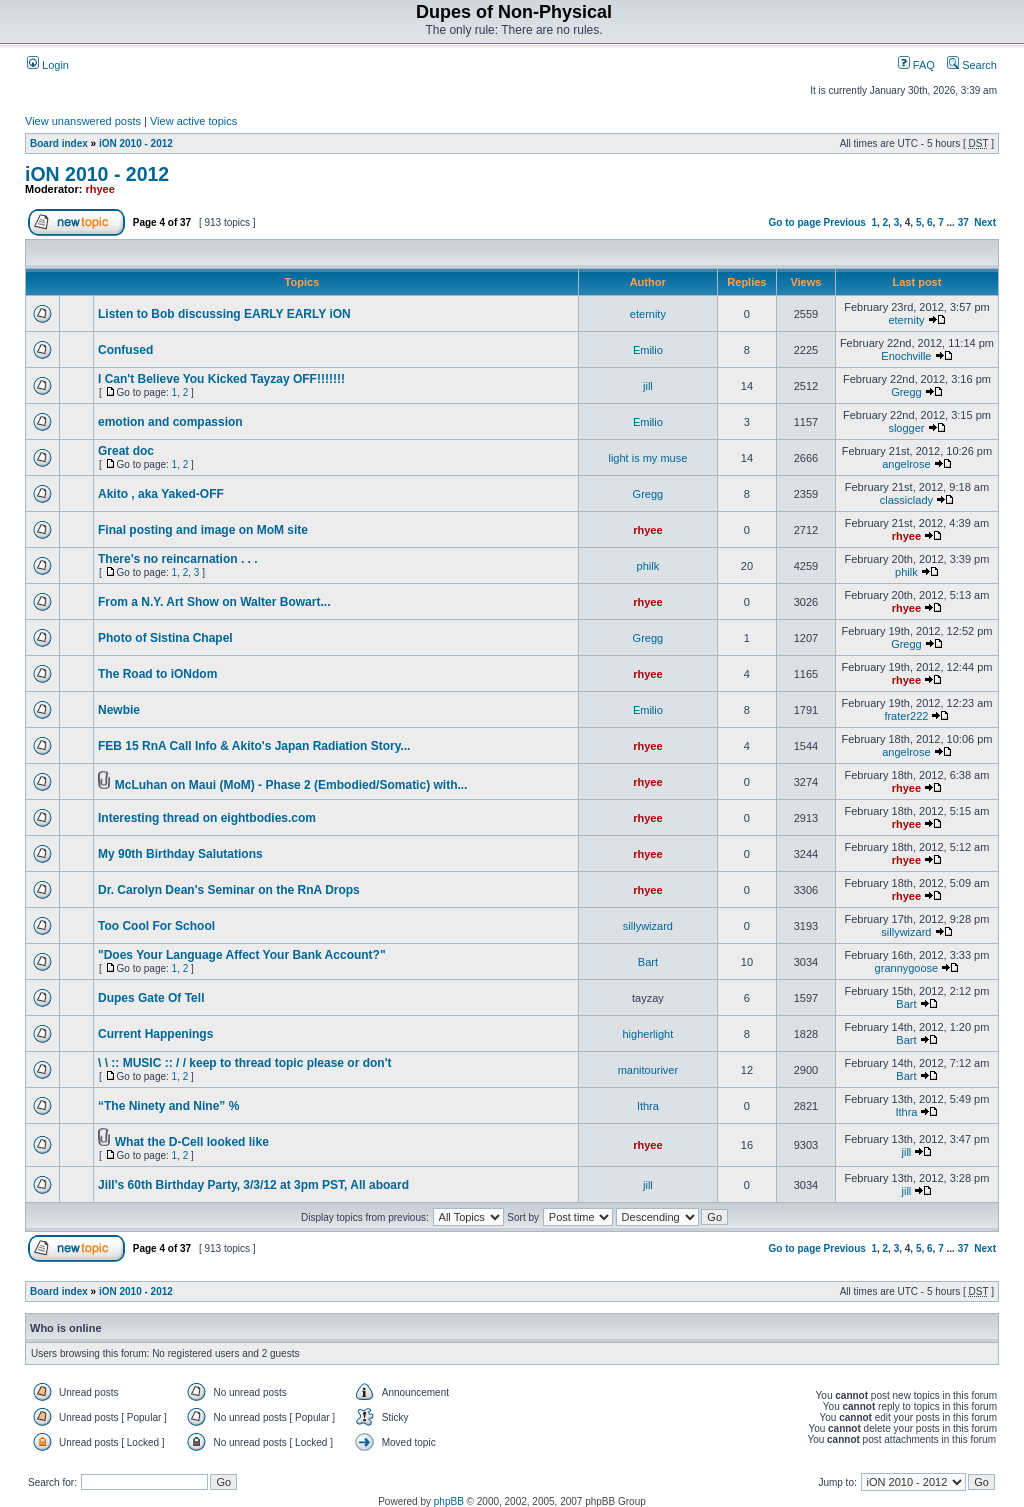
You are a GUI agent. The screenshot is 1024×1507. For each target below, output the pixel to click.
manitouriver (648, 1070)
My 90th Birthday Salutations (180, 854)
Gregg (906, 392)
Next (985, 222)
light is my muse (647, 458)
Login (48, 65)
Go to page (795, 222)
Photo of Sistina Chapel (165, 638)
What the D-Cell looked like (192, 1142)
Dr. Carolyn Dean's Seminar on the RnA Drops (229, 890)
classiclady (906, 500)
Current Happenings (155, 1034)
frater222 (906, 716)
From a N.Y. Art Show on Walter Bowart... (214, 602)
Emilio (648, 350)
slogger (906, 428)
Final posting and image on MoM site (203, 530)
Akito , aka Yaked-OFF (161, 494)
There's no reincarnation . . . (178, 559)
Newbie (119, 710)
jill (648, 386)
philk (648, 566)
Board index (59, 143)
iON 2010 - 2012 (136, 143)
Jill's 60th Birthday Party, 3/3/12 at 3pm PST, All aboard (253, 1185)
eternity (648, 314)
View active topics (193, 121)
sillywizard (648, 926)
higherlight (648, 1034)
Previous (845, 222)
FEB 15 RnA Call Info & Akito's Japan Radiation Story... (254, 746)
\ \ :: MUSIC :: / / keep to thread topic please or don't (245, 1063)
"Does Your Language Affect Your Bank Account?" (242, 955)
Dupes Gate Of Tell (151, 998)
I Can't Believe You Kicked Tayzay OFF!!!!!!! (221, 379)
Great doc (126, 451)
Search (972, 65)
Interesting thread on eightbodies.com (207, 818)
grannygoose (907, 968)
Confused (125, 350)
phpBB (449, 1501)
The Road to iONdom (157, 674)
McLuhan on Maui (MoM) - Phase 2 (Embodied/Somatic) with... (291, 785)
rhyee (100, 189)
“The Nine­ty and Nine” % (168, 1106)
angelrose (906, 464)
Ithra (648, 1106)
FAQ (916, 65)
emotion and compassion (170, 422)
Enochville (906, 356)
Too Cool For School (156, 926)
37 (963, 222)
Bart (648, 962)
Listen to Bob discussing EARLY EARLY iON (224, 314)
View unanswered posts (83, 121)
